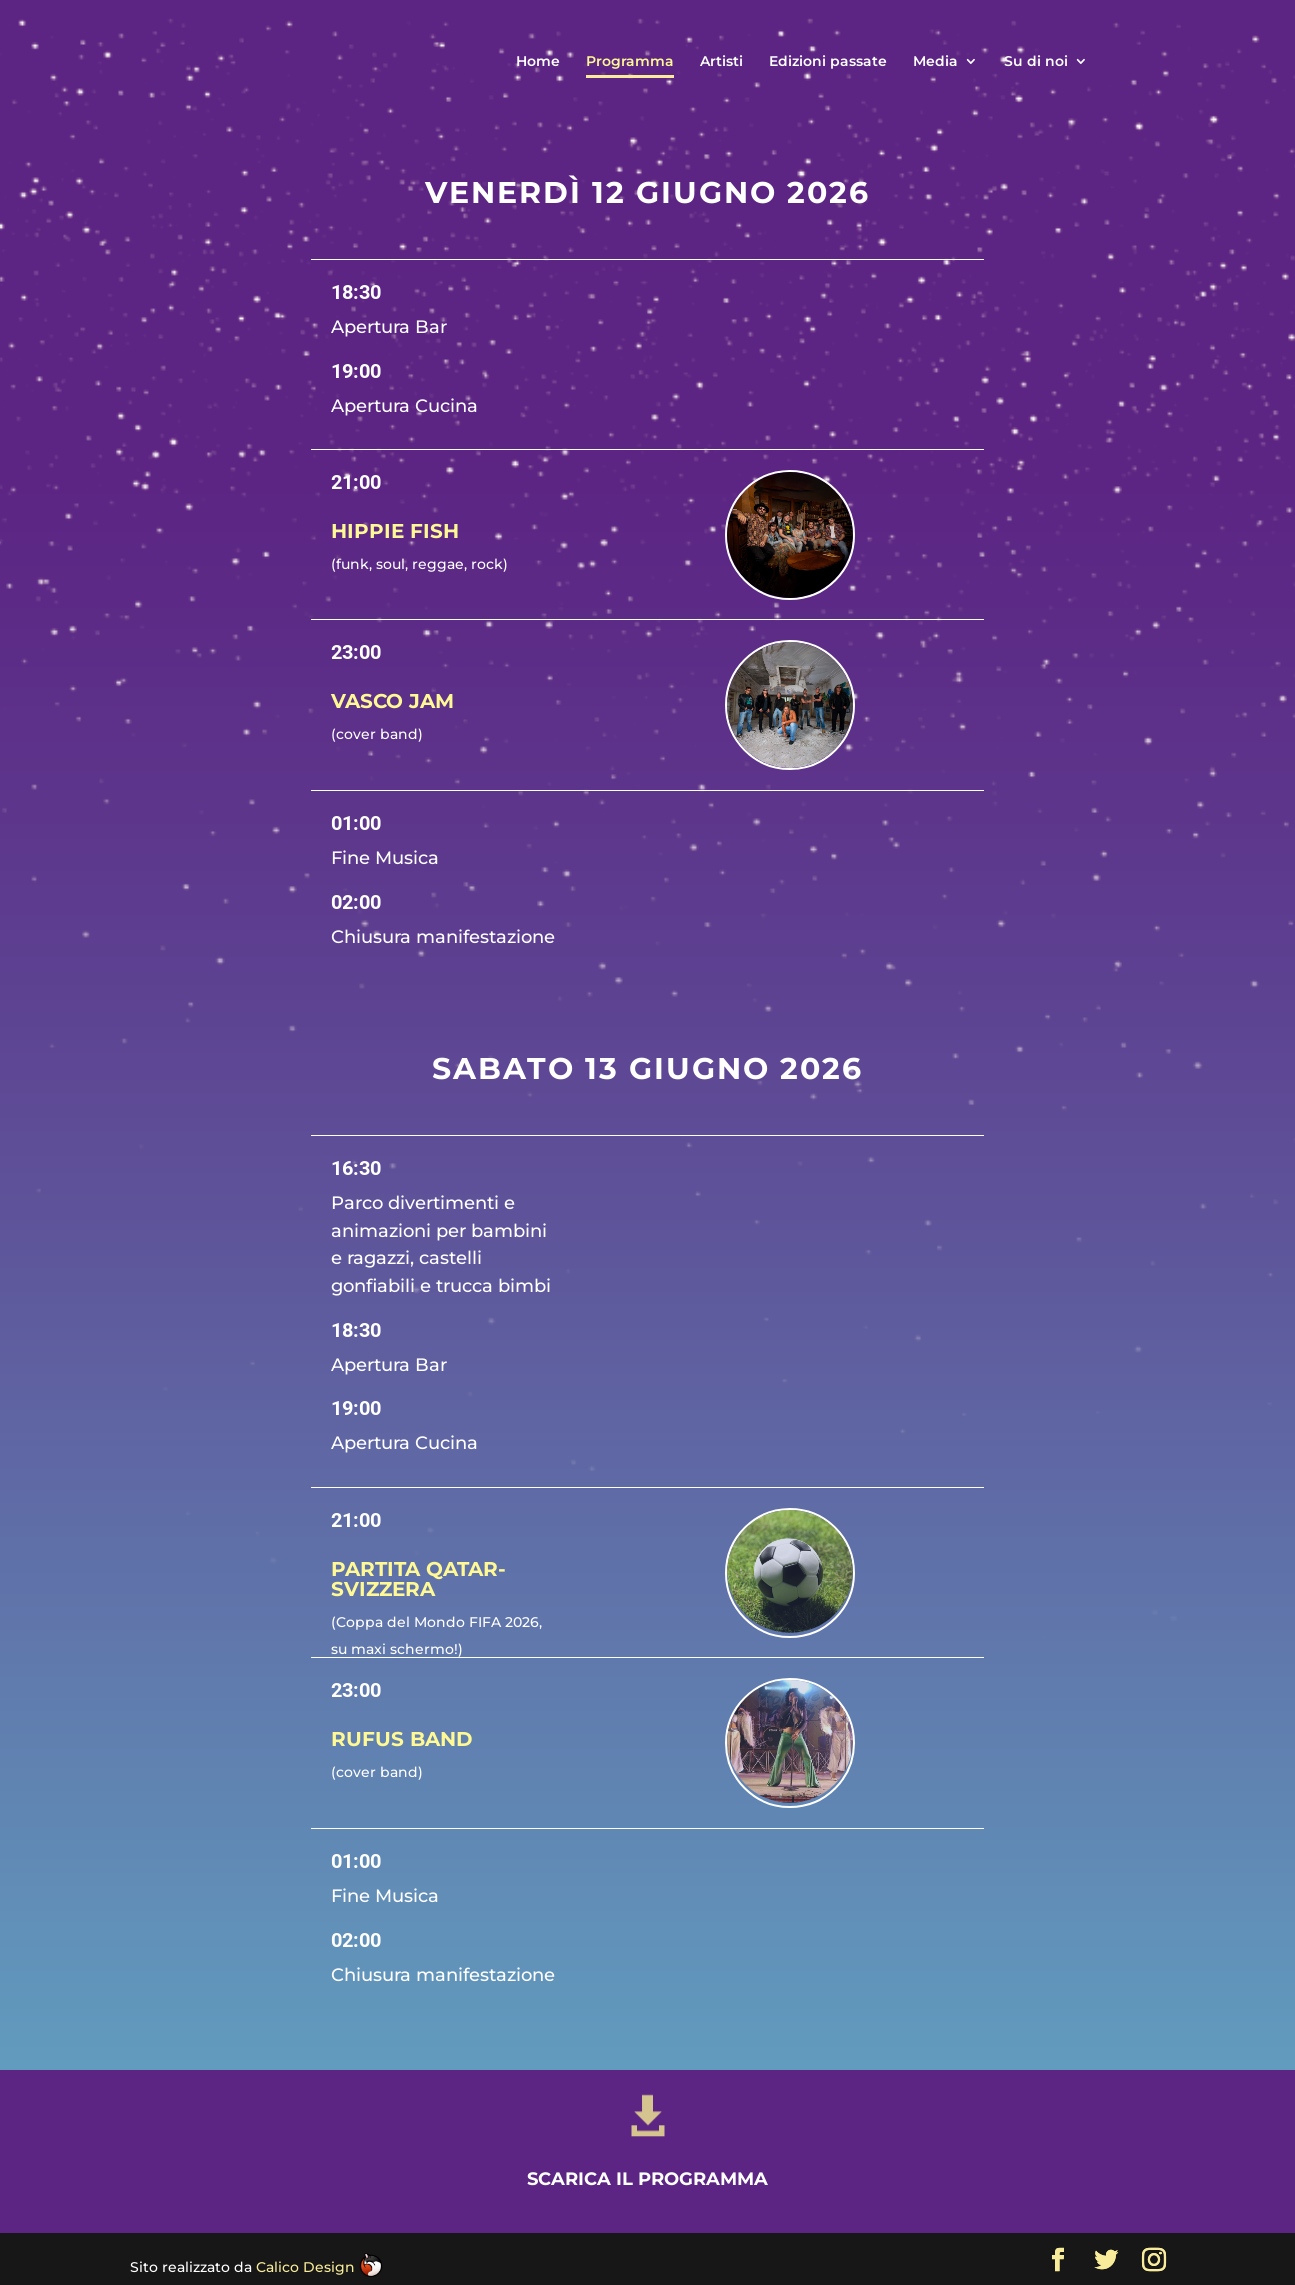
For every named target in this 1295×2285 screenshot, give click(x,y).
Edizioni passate (828, 62)
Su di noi (1036, 62)
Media (935, 62)
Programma (630, 62)
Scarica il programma (647, 2266)
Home (538, 62)
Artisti (721, 62)
